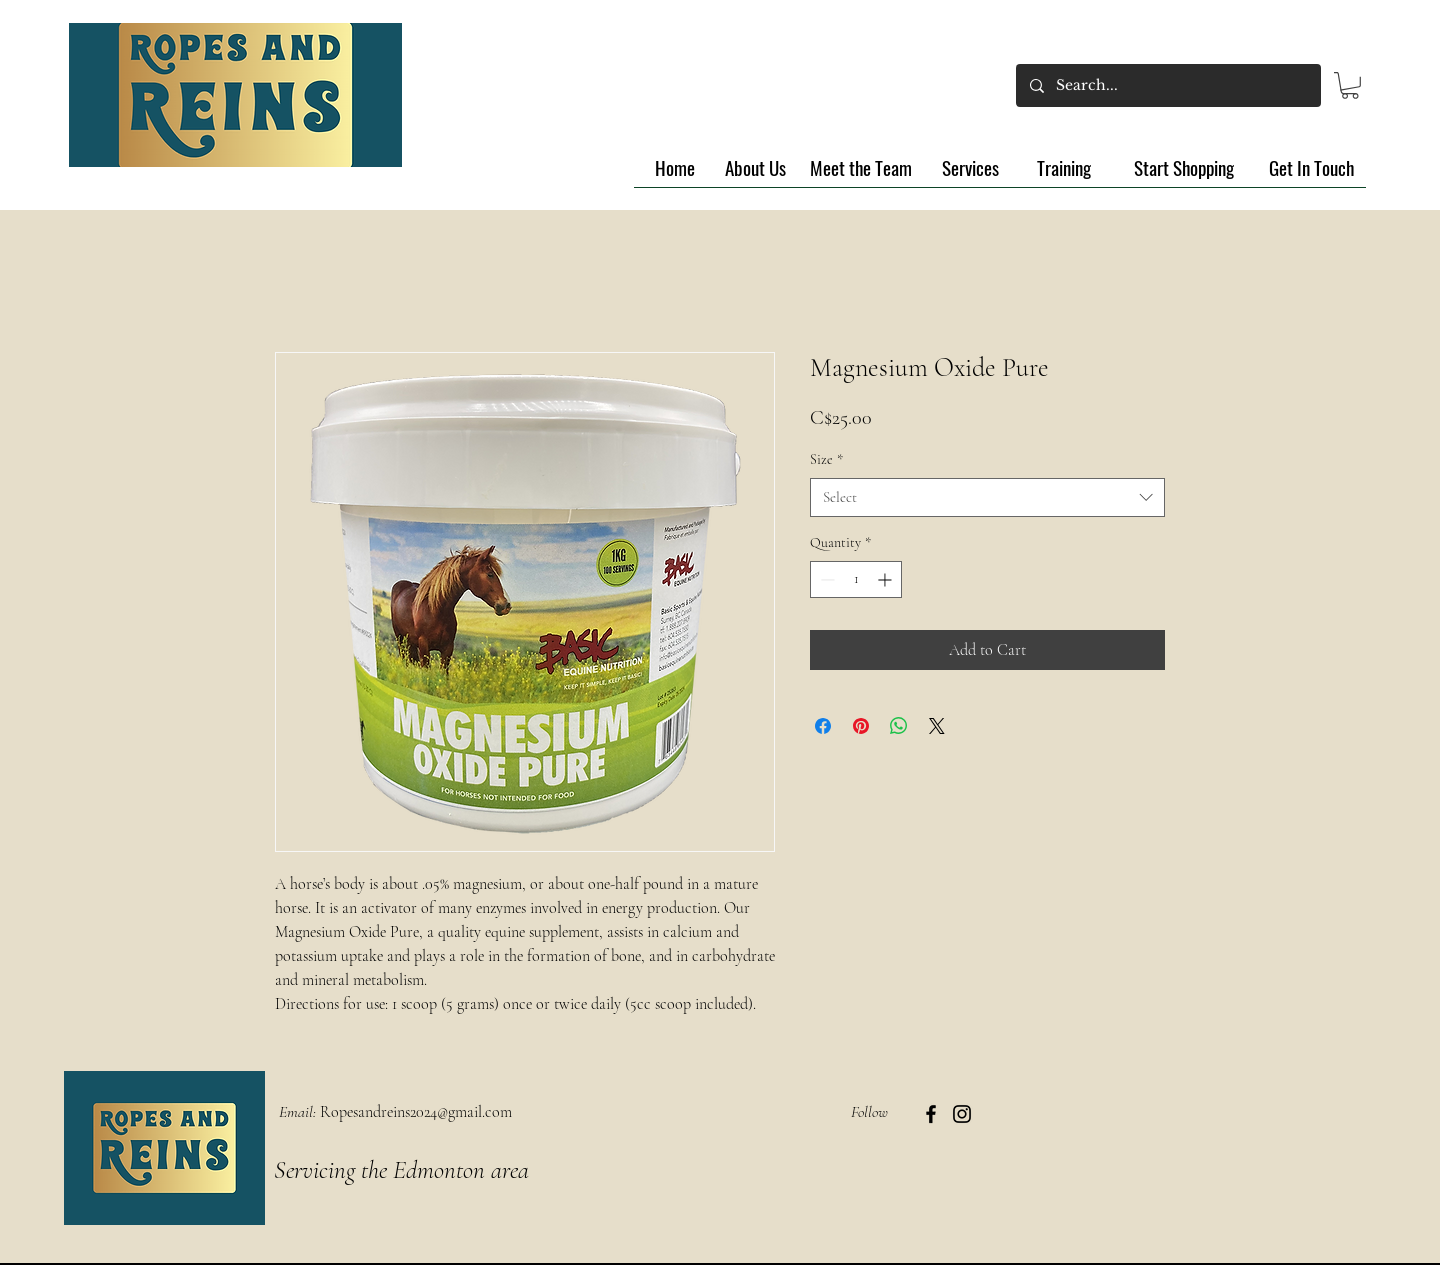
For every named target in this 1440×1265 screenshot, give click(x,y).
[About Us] (755, 168)
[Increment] (886, 579)
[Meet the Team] (860, 168)
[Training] (1064, 168)
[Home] (674, 168)
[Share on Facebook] (823, 726)
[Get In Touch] (1311, 168)
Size (826, 459)
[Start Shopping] (1184, 168)
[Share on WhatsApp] (899, 726)
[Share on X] (937, 726)
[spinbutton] (856, 579)
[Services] (970, 168)
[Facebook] (931, 1114)
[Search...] (1167, 85)
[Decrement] (825, 579)
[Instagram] (962, 1114)
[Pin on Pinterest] (861, 726)
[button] (1350, 85)
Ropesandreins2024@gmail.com (416, 1112)
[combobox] (987, 497)
